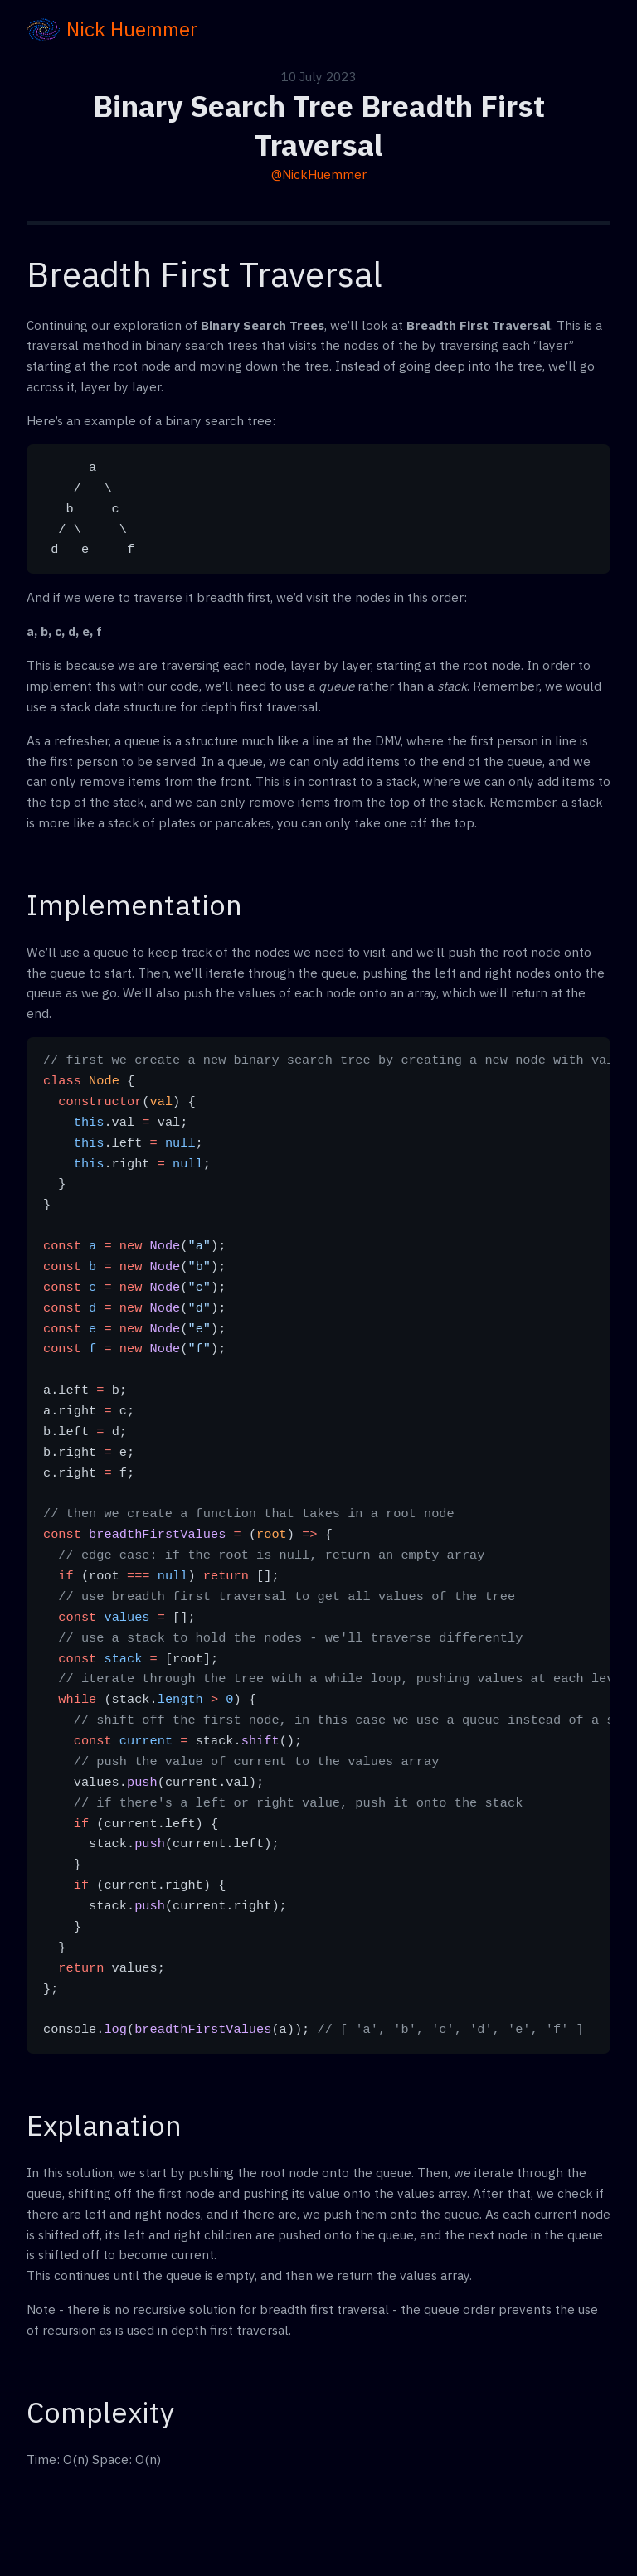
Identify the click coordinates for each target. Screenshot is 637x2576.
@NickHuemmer (319, 174)
